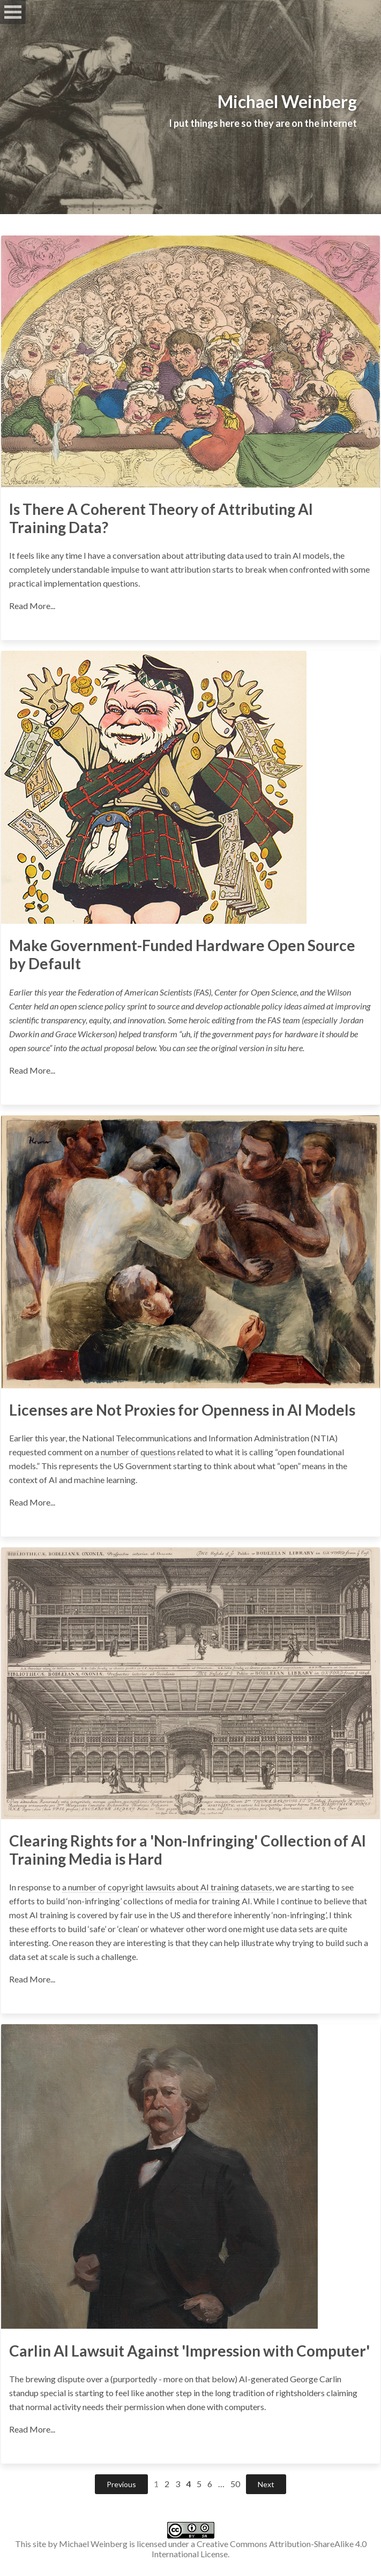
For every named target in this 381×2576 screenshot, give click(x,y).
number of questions (138, 1452)
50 (235, 2484)
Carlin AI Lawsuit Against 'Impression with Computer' (189, 2351)
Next (266, 2484)
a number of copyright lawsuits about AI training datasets (167, 1887)
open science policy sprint (103, 1006)
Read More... (32, 606)
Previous (121, 2484)
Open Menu (13, 12)
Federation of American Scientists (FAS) (144, 992)
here (295, 1048)
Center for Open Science (255, 992)
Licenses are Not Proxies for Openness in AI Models (182, 1410)
